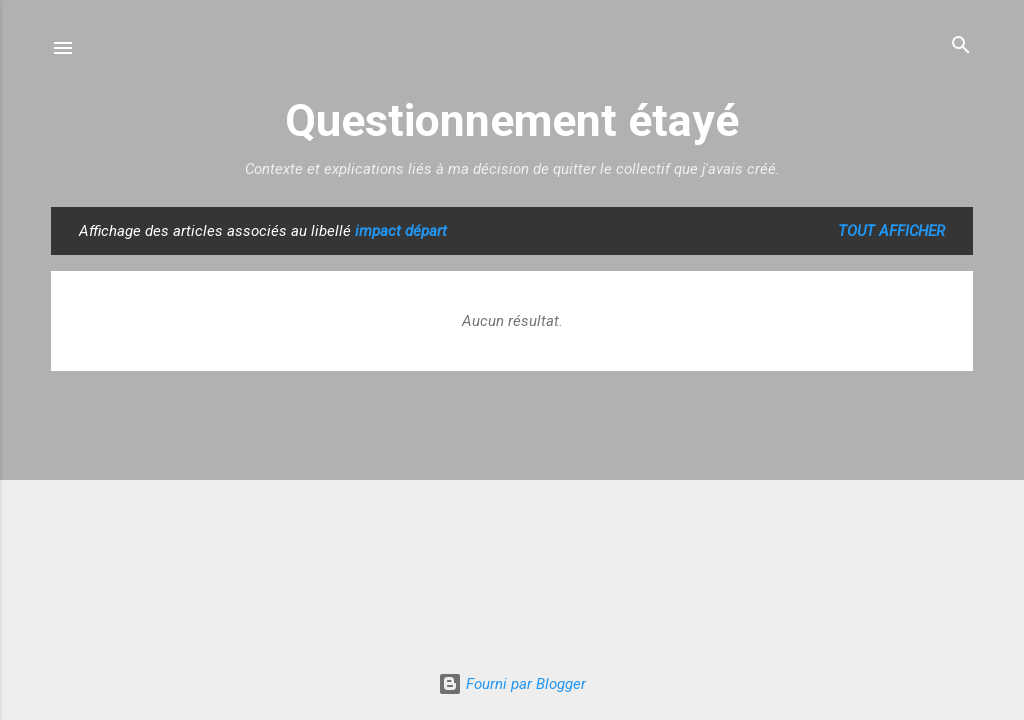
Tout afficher (891, 231)
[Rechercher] (961, 46)
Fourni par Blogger (512, 684)
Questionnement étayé (512, 120)
